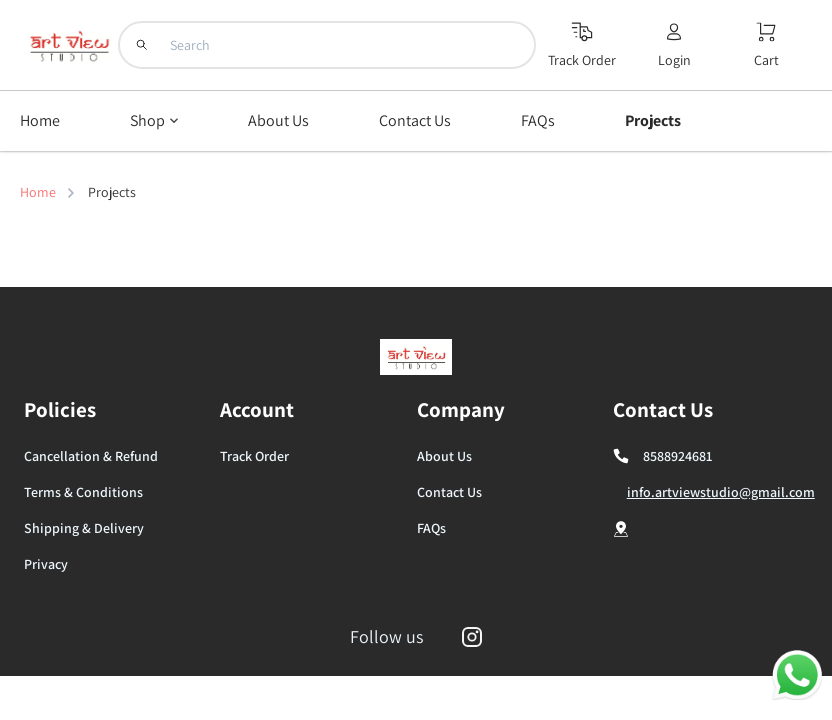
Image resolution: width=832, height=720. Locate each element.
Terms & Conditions (83, 492)
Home (38, 192)
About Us (444, 456)
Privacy (46, 564)
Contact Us (449, 492)
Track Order (254, 456)
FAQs (431, 528)
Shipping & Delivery (84, 528)
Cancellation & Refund (91, 456)
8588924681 (677, 456)
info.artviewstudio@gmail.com (721, 492)
